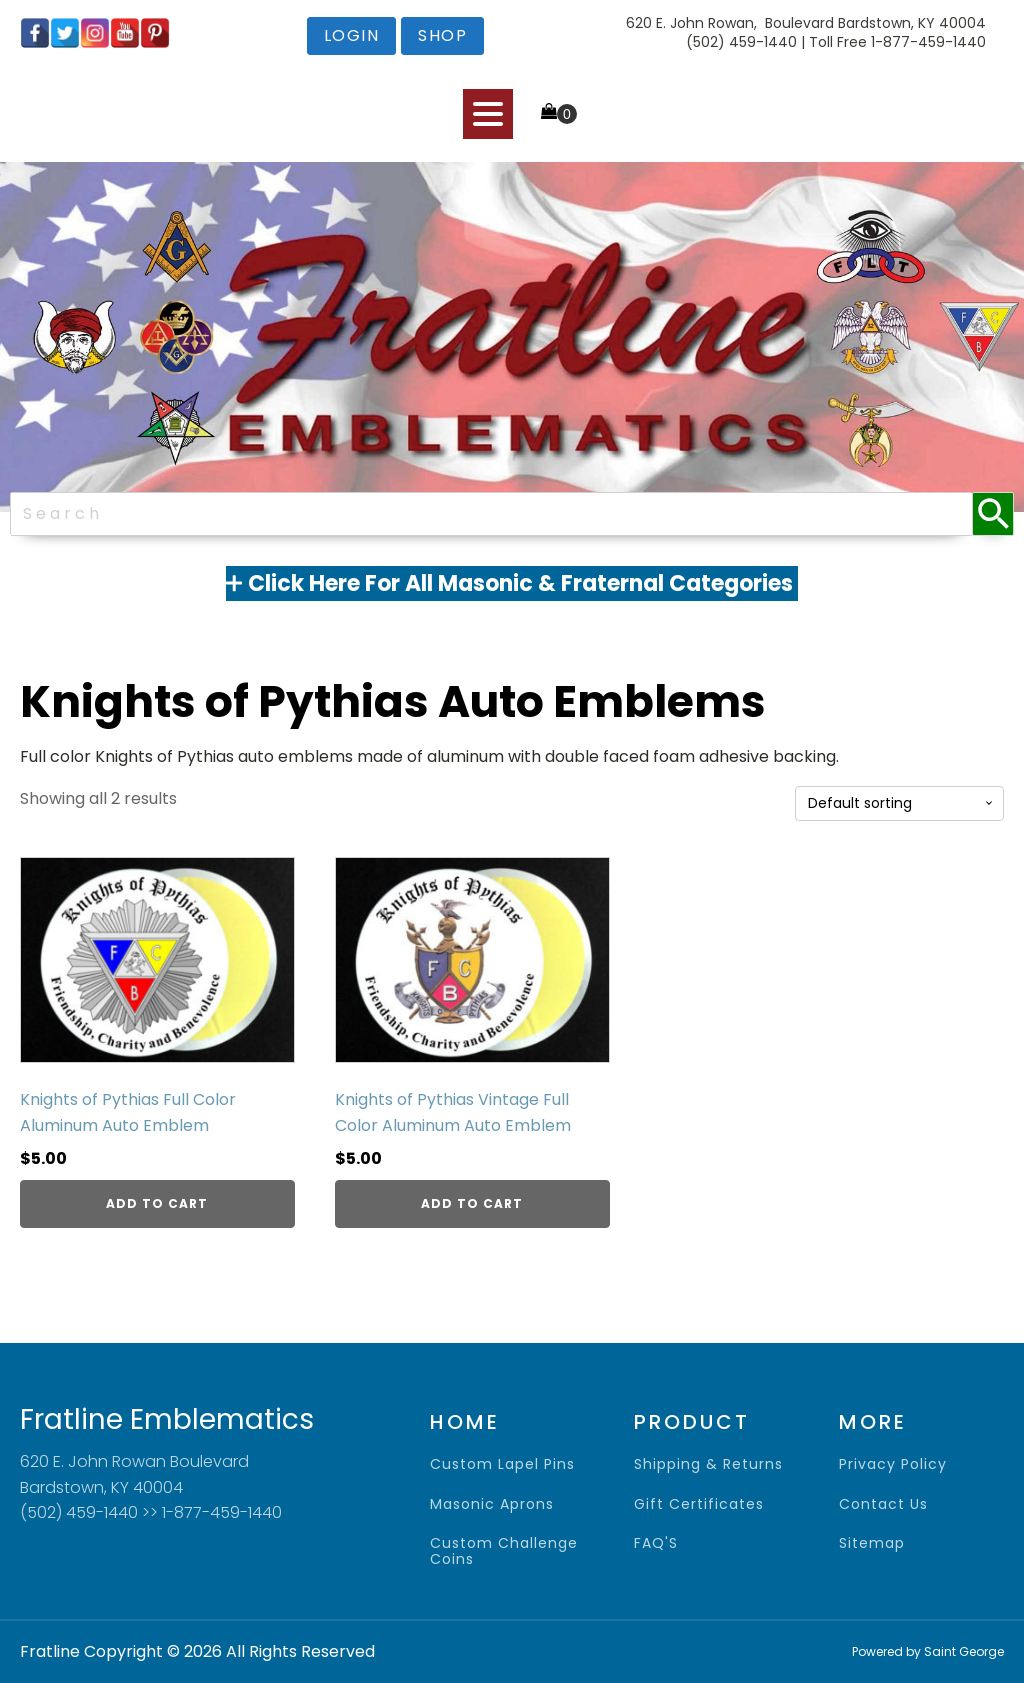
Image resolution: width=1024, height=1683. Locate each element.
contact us (883, 1504)
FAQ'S (656, 1543)
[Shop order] (899, 803)
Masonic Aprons (492, 1504)
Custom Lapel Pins (502, 1464)
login (352, 35)
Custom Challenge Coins (504, 1551)
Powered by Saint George (928, 1651)
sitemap (872, 1543)
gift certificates (699, 1504)
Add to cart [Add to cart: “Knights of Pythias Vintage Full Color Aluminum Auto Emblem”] (472, 1203)
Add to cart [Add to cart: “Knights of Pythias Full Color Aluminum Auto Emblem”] (157, 1203)
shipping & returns (708, 1464)
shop (442, 35)
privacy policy (893, 1464)
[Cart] (559, 113)
